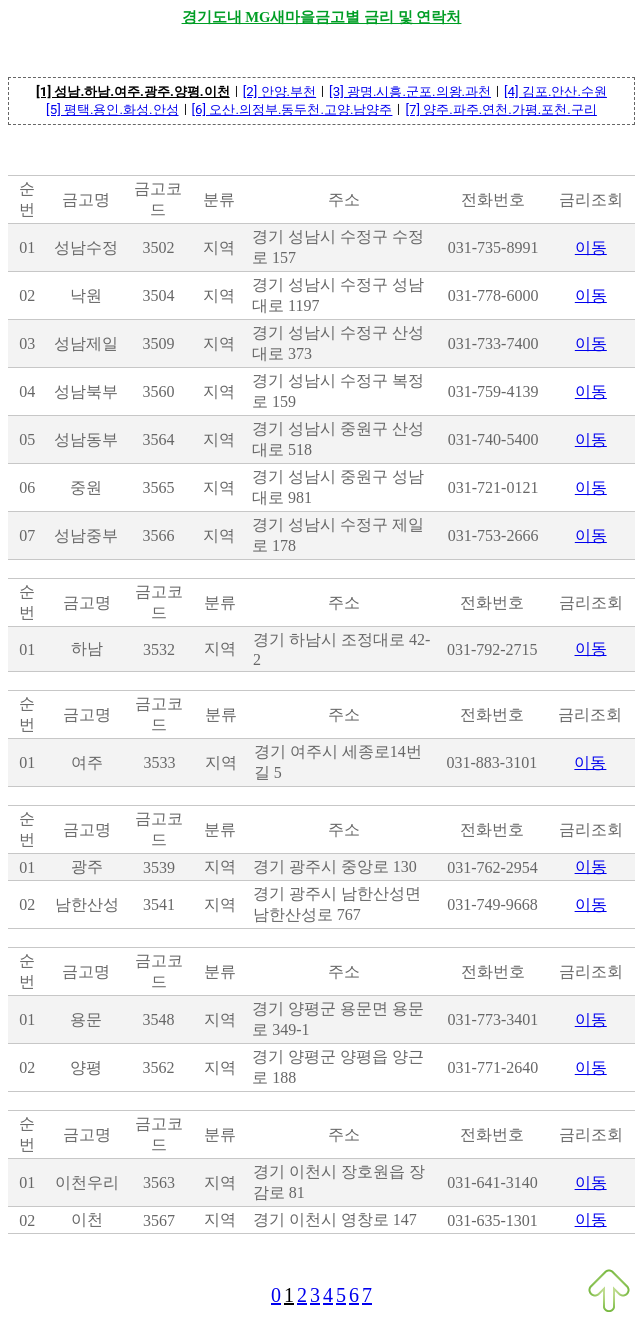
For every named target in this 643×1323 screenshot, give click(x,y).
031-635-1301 (492, 1220)
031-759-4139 (493, 391)
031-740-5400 (493, 439)
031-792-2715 (492, 649)
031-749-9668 (492, 904)
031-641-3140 (492, 1182)
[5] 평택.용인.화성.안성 (112, 109)
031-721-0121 (493, 487)
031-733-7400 (493, 343)
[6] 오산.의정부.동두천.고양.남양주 (292, 109)
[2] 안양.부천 (279, 91)
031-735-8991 (493, 247)
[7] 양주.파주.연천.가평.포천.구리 (500, 109)
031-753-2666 (493, 535)
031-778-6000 (493, 295)
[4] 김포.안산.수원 (555, 91)
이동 (591, 247)
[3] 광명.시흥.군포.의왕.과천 (410, 91)
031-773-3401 (493, 1019)
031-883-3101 (492, 762)
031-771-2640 (493, 1067)
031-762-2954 (492, 867)
